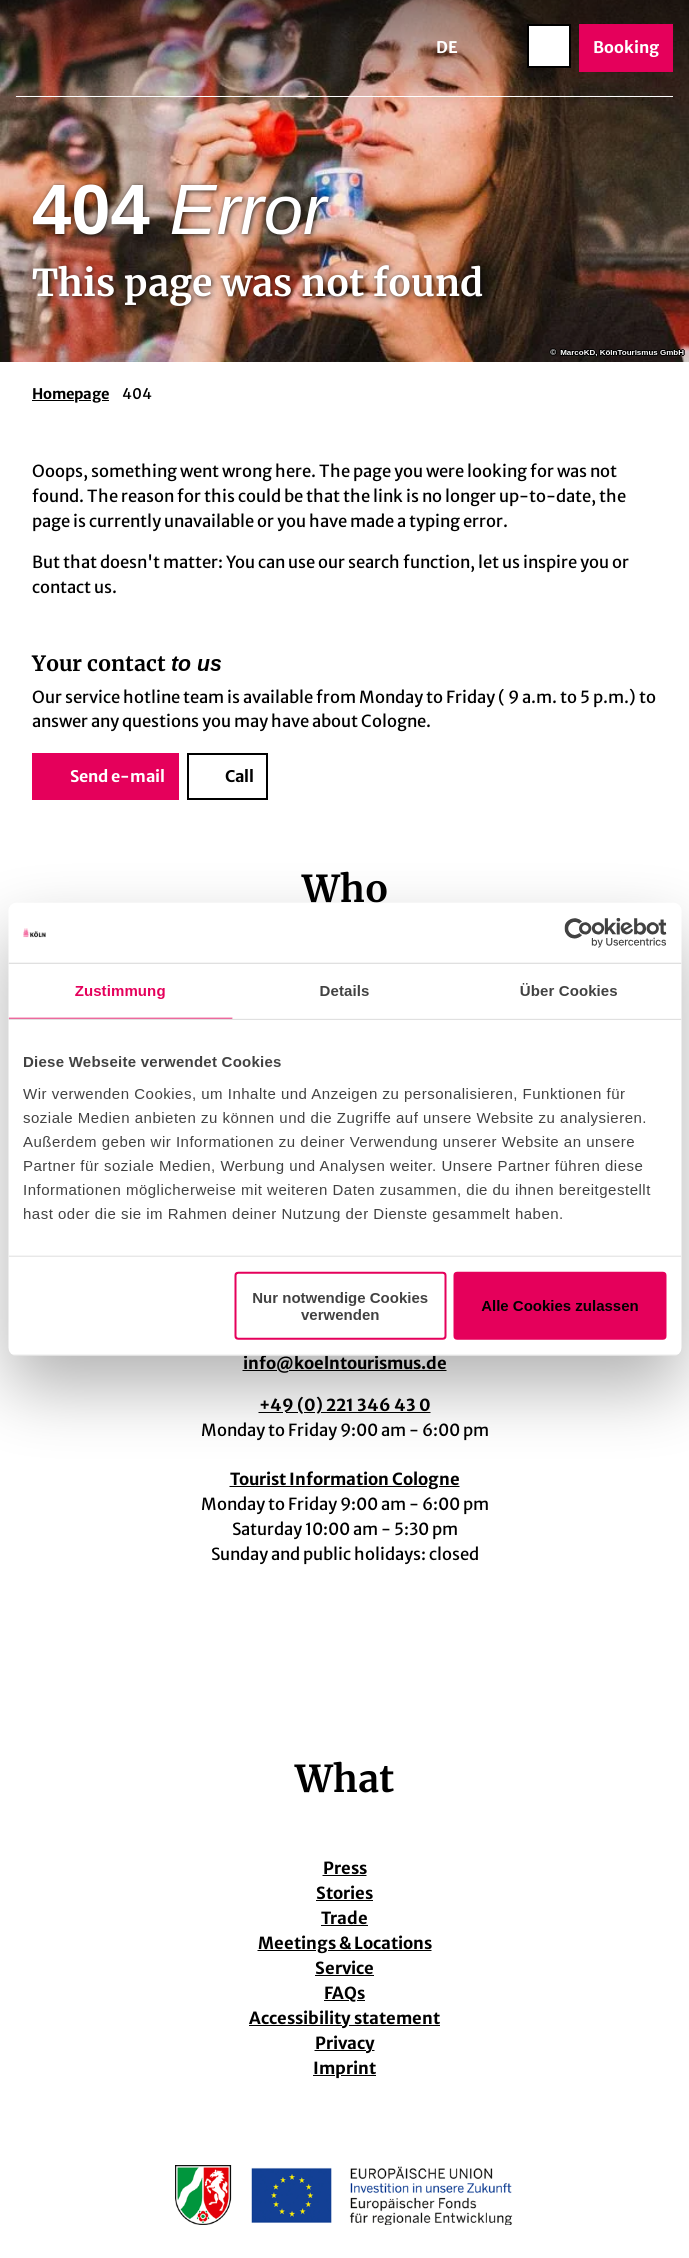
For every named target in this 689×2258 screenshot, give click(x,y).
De (447, 47)
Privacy (345, 2043)
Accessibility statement (344, 2018)
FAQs (344, 1993)
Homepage (70, 394)
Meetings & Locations (345, 1943)
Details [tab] (345, 990)
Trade (344, 1918)
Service (344, 1968)
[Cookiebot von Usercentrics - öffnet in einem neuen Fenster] (578, 933)
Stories (344, 1893)
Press (345, 1868)
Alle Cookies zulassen (560, 1305)
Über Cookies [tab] (569, 990)
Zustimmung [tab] (120, 990)
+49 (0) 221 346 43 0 (345, 1404)
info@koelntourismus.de (345, 1363)
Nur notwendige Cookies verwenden (340, 1305)
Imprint (344, 2068)
